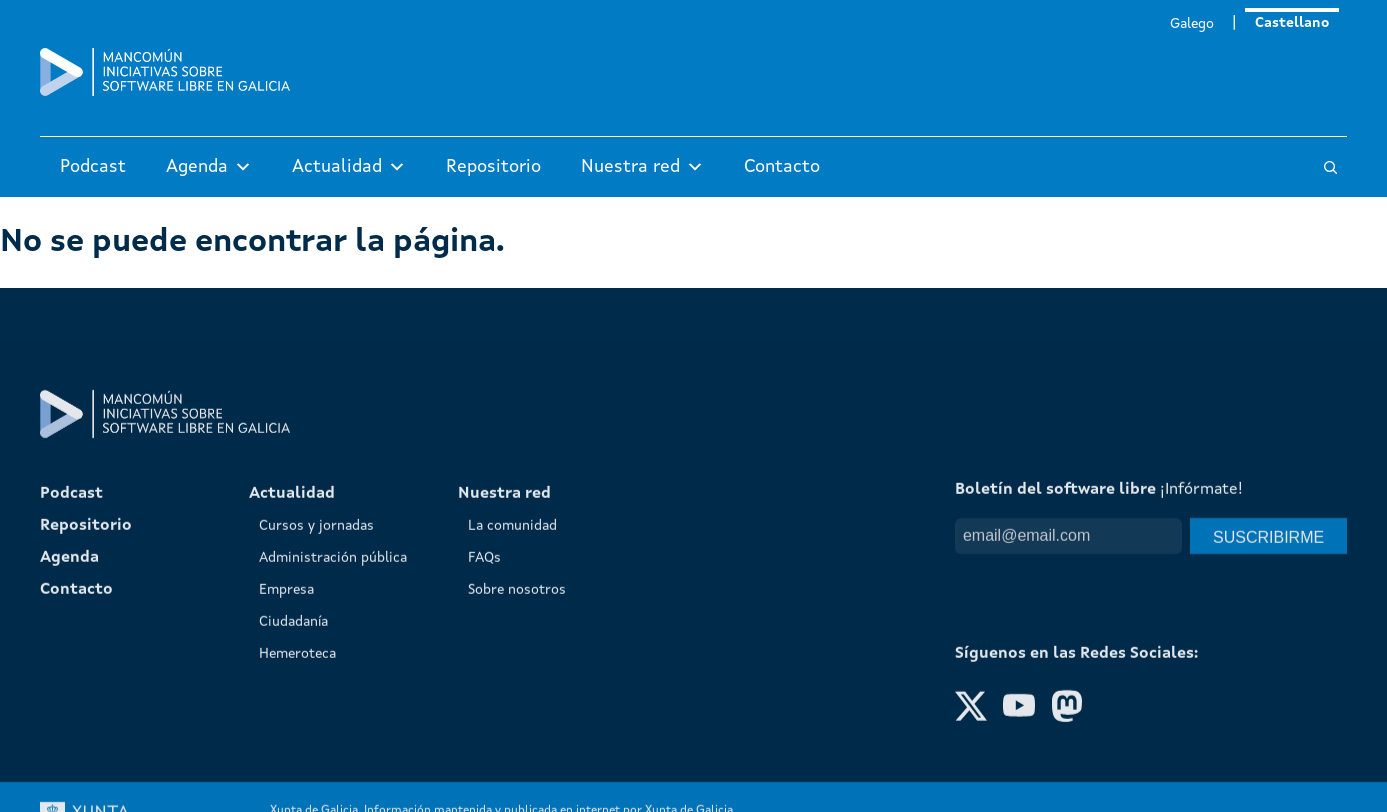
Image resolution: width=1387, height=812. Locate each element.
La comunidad (512, 708)
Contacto (782, 167)
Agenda (209, 167)
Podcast (93, 167)
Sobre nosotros (517, 772)
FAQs (484, 740)
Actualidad (349, 167)
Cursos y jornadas (316, 708)
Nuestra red (642, 167)
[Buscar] (1330, 167)
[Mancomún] (165, 92)
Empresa (286, 772)
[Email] (1068, 718)
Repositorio (493, 167)
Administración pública (333, 740)
